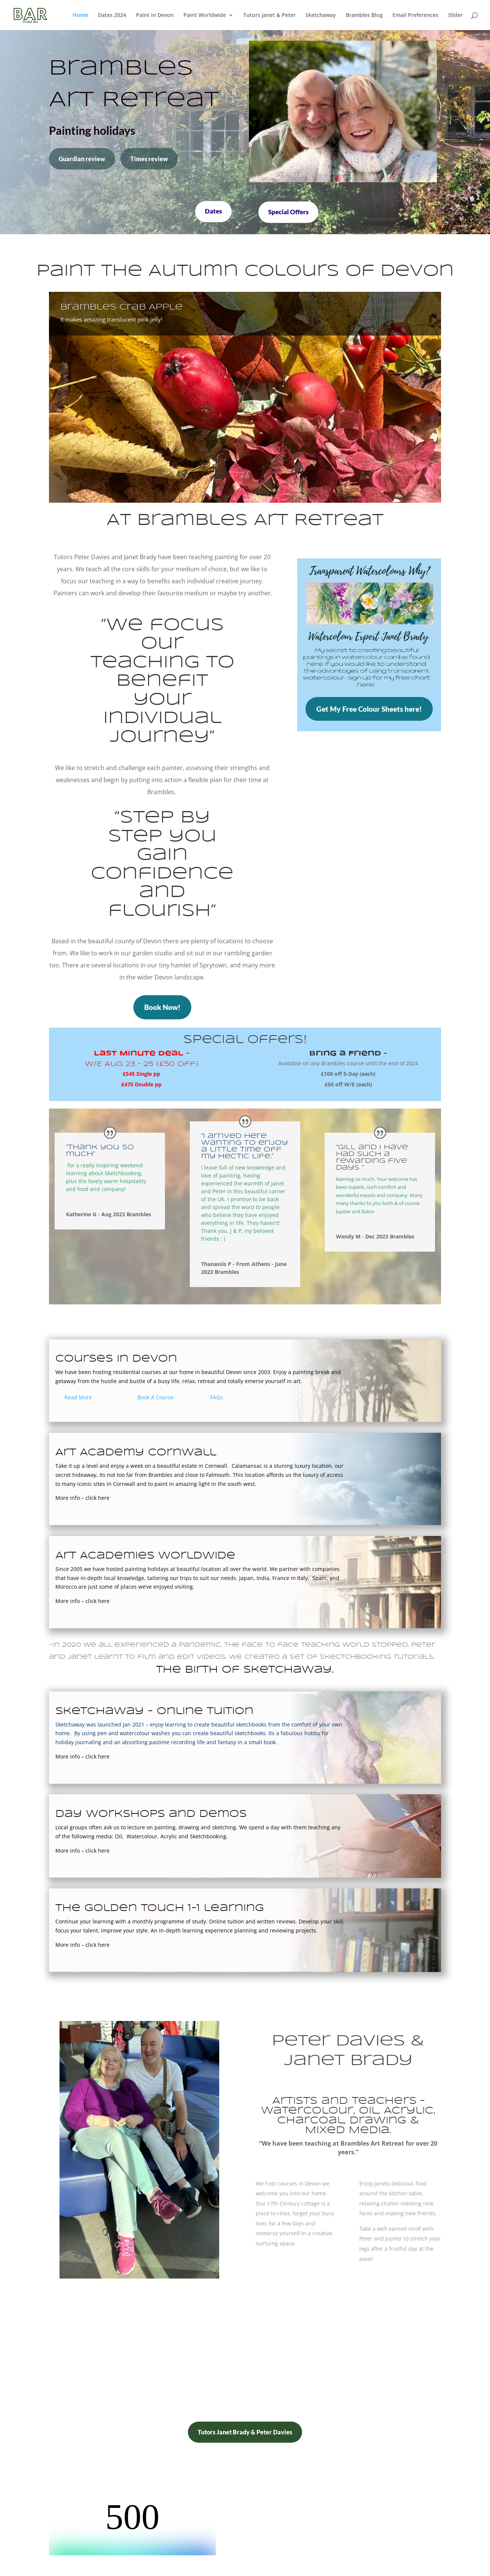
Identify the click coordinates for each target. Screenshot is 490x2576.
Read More (78, 1397)
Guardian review (82, 158)
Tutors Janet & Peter (269, 15)
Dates (213, 211)
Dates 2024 (112, 15)
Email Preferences (415, 15)
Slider (455, 15)
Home (80, 15)
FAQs (216, 1397)
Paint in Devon (155, 15)
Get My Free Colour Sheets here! (369, 709)
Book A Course (155, 1397)
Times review (149, 158)
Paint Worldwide (204, 15)
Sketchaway (320, 15)
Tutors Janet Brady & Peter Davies (245, 2432)
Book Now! (162, 1007)
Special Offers (288, 212)
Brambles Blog (364, 15)
